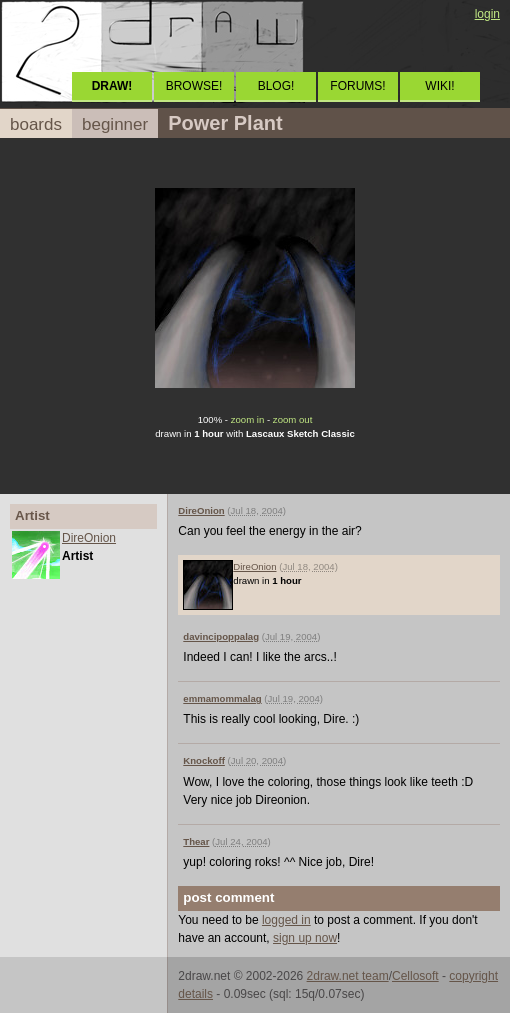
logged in (286, 920)
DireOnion (89, 538)
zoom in (248, 419)
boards (36, 124)
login (487, 14)
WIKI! (439, 86)
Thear (196, 841)
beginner (115, 124)
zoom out (292, 419)
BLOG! (276, 86)
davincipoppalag (221, 636)
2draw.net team (348, 976)
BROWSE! (194, 86)
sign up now (305, 938)
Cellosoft (415, 976)
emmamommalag (222, 698)
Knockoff (204, 760)
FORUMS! (357, 86)
